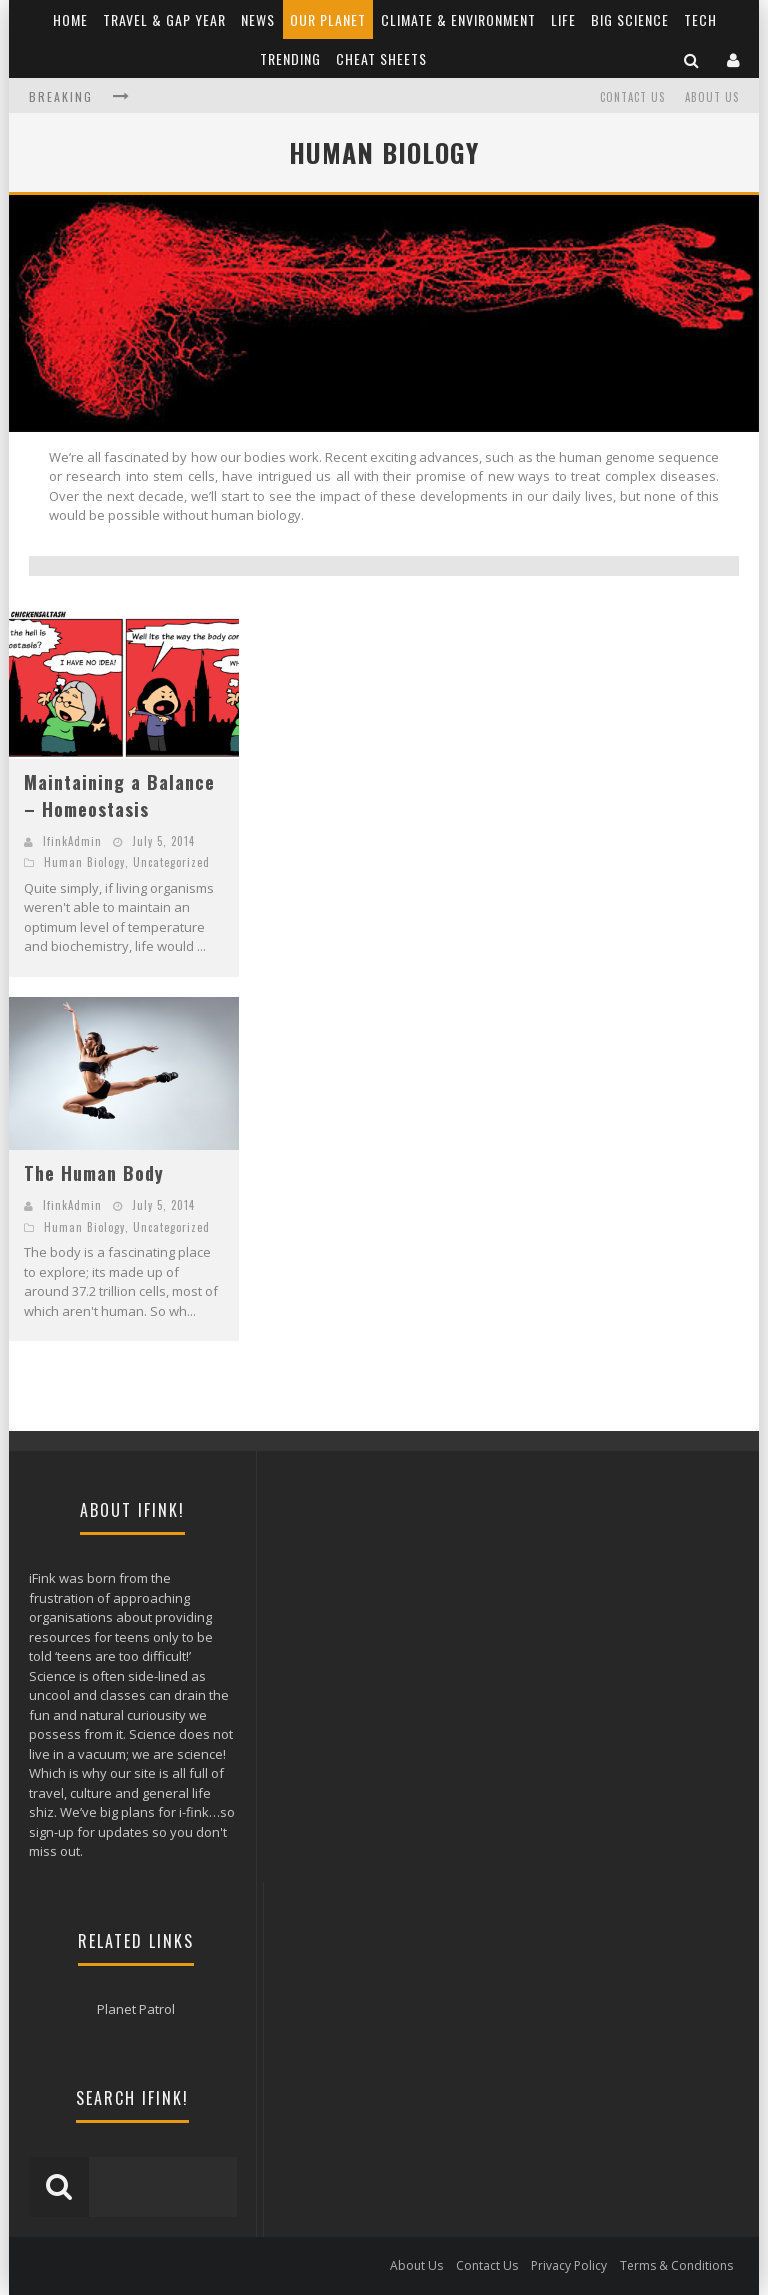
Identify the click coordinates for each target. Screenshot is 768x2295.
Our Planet (328, 19)
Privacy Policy (569, 2265)
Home (70, 19)
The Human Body (94, 1173)
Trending (290, 58)
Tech (700, 19)
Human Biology (84, 862)
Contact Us (632, 97)
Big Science (630, 19)
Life (563, 19)
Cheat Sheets (381, 58)
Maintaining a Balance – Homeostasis (119, 795)
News (258, 19)
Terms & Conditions (676, 2265)
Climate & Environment (458, 19)
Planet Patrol (136, 2009)
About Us (712, 97)
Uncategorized (171, 862)
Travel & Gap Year (164, 19)
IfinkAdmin (72, 841)
